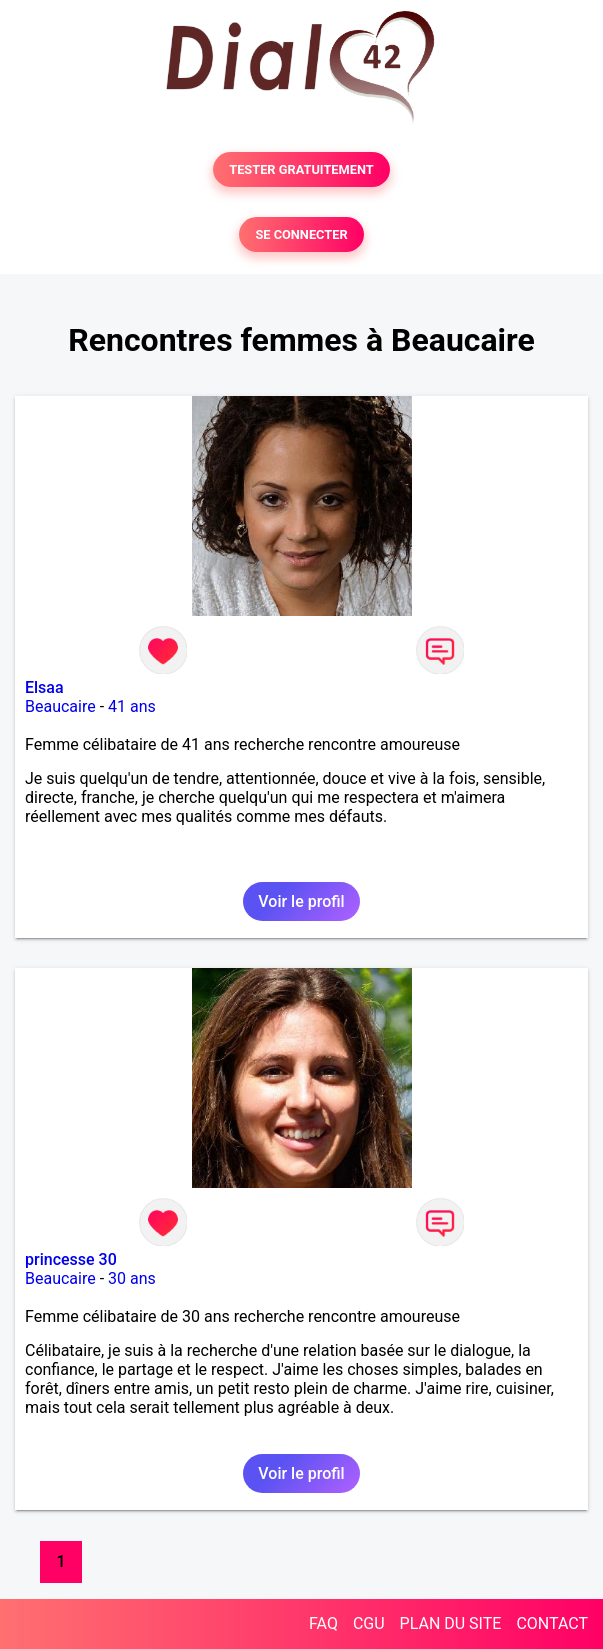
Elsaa (44, 687)
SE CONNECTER (301, 234)
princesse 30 (71, 1259)
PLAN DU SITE (451, 1623)
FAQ (323, 1623)
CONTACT (552, 1623)
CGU (369, 1623)
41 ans (132, 706)
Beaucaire (60, 706)
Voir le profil (301, 901)
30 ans (132, 1278)
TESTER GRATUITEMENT (301, 169)
